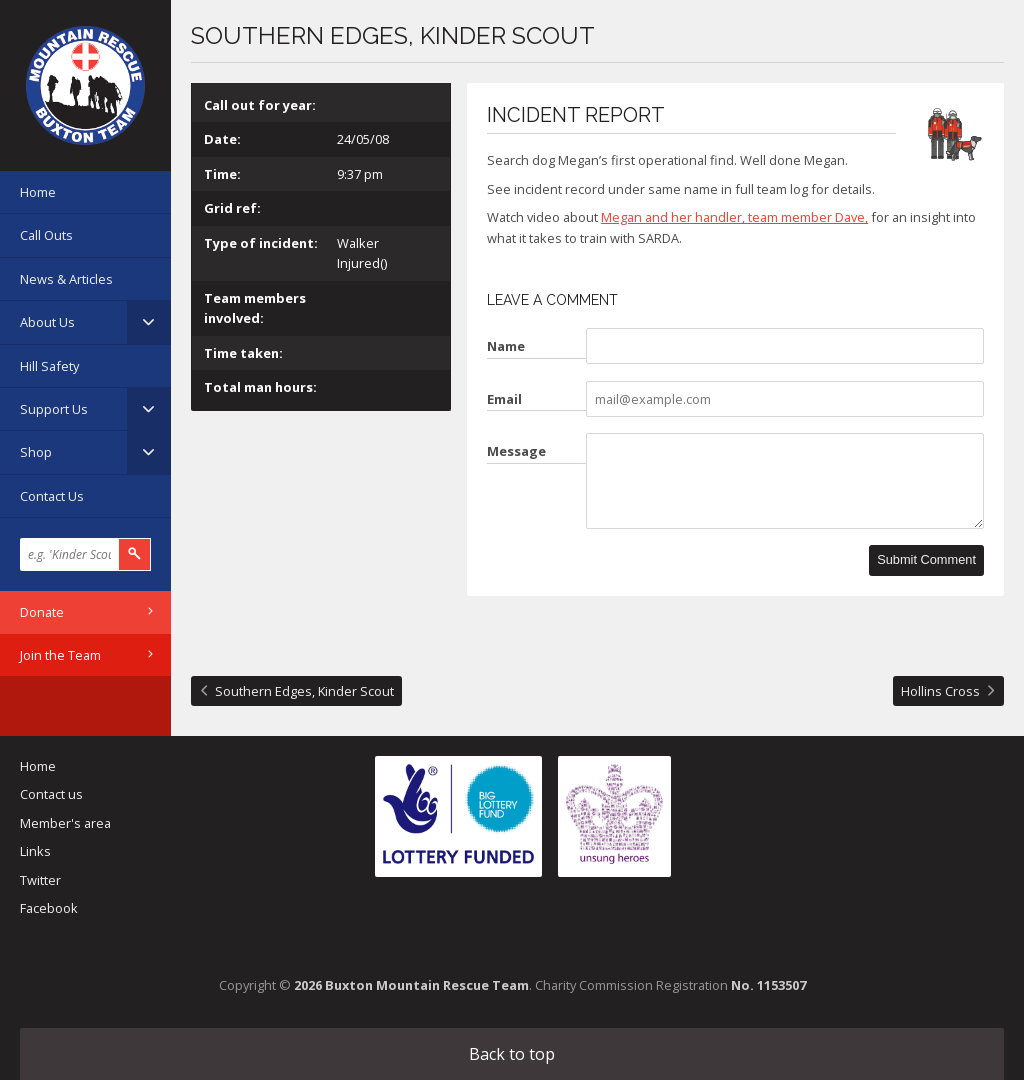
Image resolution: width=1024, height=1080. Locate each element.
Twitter (40, 880)
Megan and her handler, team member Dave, (734, 217)
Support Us (54, 409)
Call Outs (46, 235)
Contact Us (52, 496)
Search (135, 554)
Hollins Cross (940, 691)
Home (38, 192)
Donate (42, 612)
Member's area (65, 823)
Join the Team (60, 655)
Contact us (51, 794)
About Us (47, 322)
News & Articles (66, 279)
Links (35, 851)
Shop (36, 452)
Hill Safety (49, 366)
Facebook (49, 908)
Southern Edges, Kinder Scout (304, 691)
